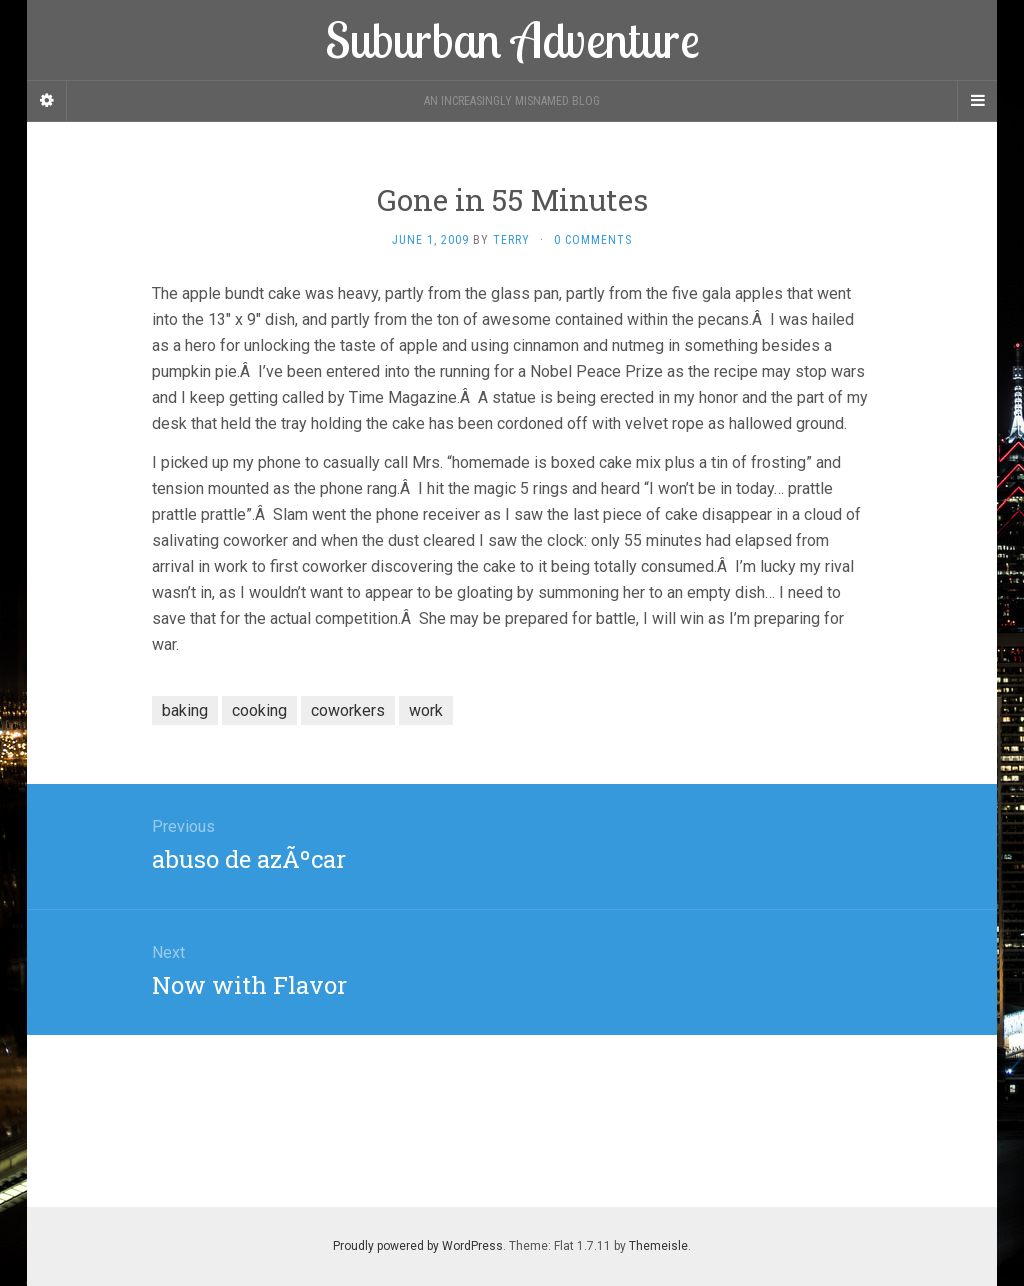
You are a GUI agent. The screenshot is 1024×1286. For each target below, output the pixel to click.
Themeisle (658, 1246)
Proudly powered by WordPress (418, 1246)
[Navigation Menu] (977, 101)
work (426, 710)
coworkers (348, 710)
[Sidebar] (47, 101)
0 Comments (593, 240)
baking (185, 710)
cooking (259, 710)
